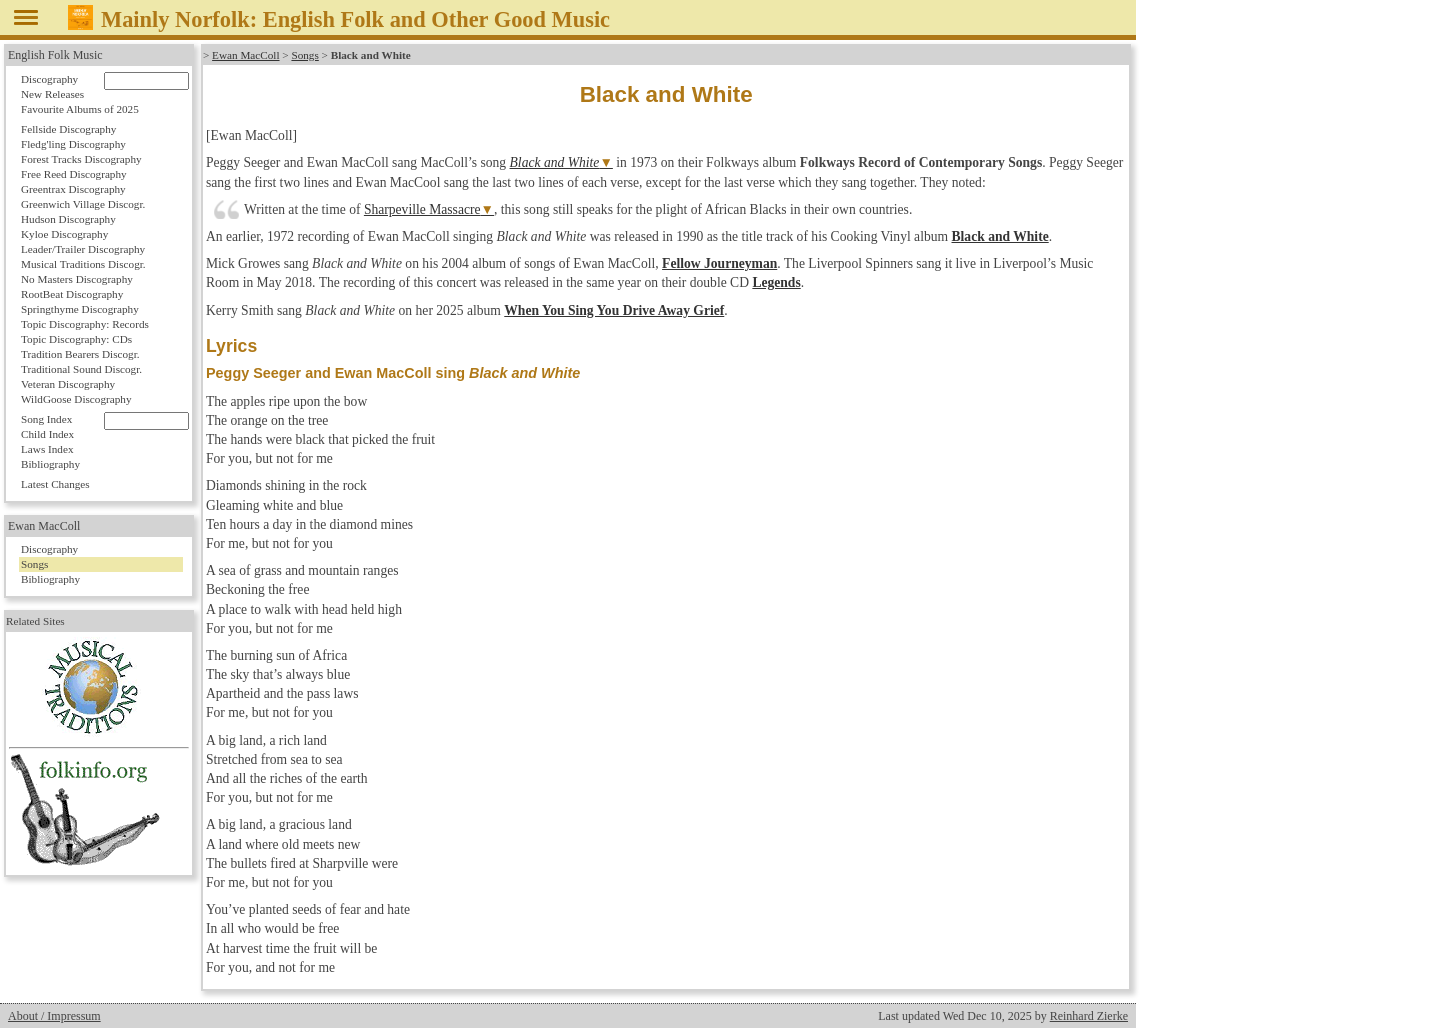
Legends (776, 282)
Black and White (555, 162)
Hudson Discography (68, 219)
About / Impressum (54, 1016)
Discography (49, 79)
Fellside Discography (68, 129)
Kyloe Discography (64, 234)
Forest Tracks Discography (81, 159)
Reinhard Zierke (1089, 1016)
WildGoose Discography (76, 399)
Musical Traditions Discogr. (83, 264)
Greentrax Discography (73, 189)
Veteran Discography (68, 384)
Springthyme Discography (80, 309)
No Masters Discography (77, 279)
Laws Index (47, 449)
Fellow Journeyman (719, 263)
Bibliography (50, 464)
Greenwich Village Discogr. (83, 204)
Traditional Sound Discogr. (81, 369)
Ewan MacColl (245, 55)
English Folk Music (55, 55)
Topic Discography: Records (85, 324)
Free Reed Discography (74, 174)
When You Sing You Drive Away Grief (614, 310)
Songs (304, 55)
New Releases (52, 94)
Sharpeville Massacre (422, 209)
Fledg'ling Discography (73, 144)
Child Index (47, 434)
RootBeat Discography (72, 294)
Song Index (46, 419)
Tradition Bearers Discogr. (80, 354)
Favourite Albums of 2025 (80, 109)
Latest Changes (55, 484)
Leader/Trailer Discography (83, 249)
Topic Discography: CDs (76, 339)
